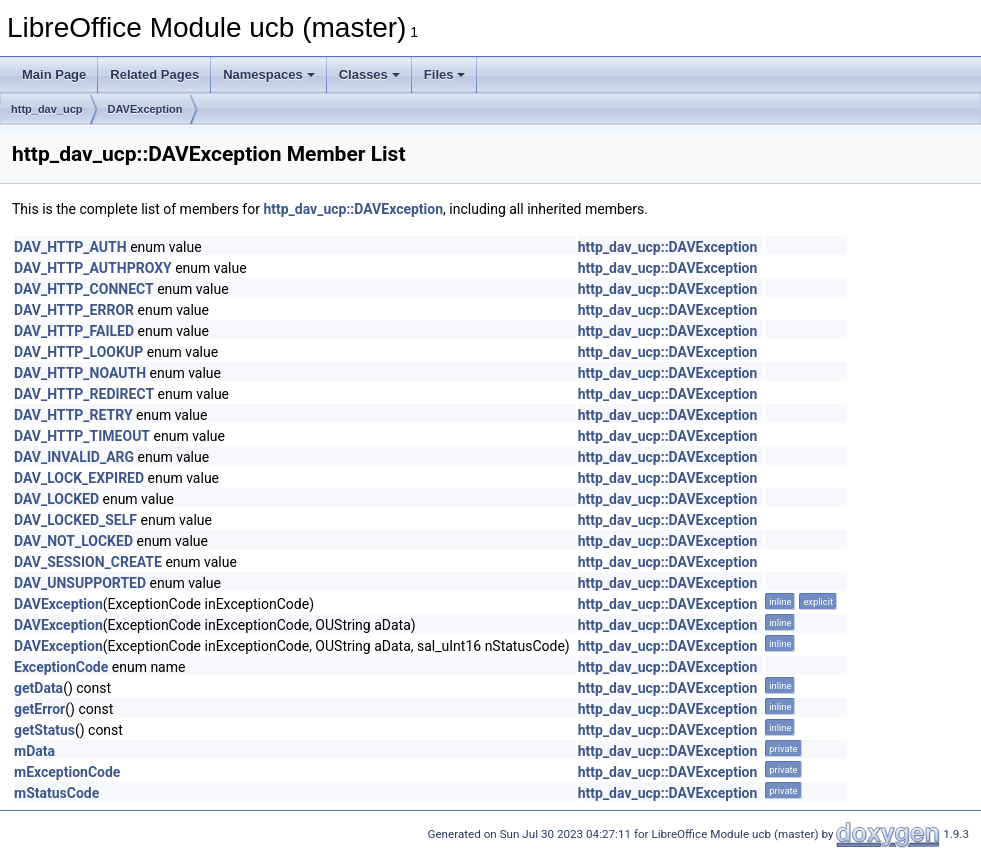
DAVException (145, 109)
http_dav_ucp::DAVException (353, 209)
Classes (369, 74)
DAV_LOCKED (56, 499)
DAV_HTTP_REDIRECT (84, 394)
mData (34, 751)
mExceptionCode (67, 772)
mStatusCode (56, 793)
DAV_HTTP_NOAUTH (80, 373)
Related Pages (154, 74)
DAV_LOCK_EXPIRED (79, 478)
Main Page (54, 74)
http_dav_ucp (47, 109)
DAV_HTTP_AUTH (70, 247)
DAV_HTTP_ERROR (74, 310)
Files (445, 74)
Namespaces (269, 74)
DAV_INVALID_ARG (74, 457)
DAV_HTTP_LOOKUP (78, 352)
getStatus (44, 730)
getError (39, 709)
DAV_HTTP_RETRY (73, 415)
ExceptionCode (61, 667)
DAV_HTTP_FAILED (74, 331)
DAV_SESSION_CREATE (88, 562)
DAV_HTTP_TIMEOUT (82, 436)
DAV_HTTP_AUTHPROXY (93, 268)
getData (38, 688)
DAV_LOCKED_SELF (75, 520)
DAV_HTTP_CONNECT (84, 289)
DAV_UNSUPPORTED (80, 583)
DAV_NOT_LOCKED (73, 541)
